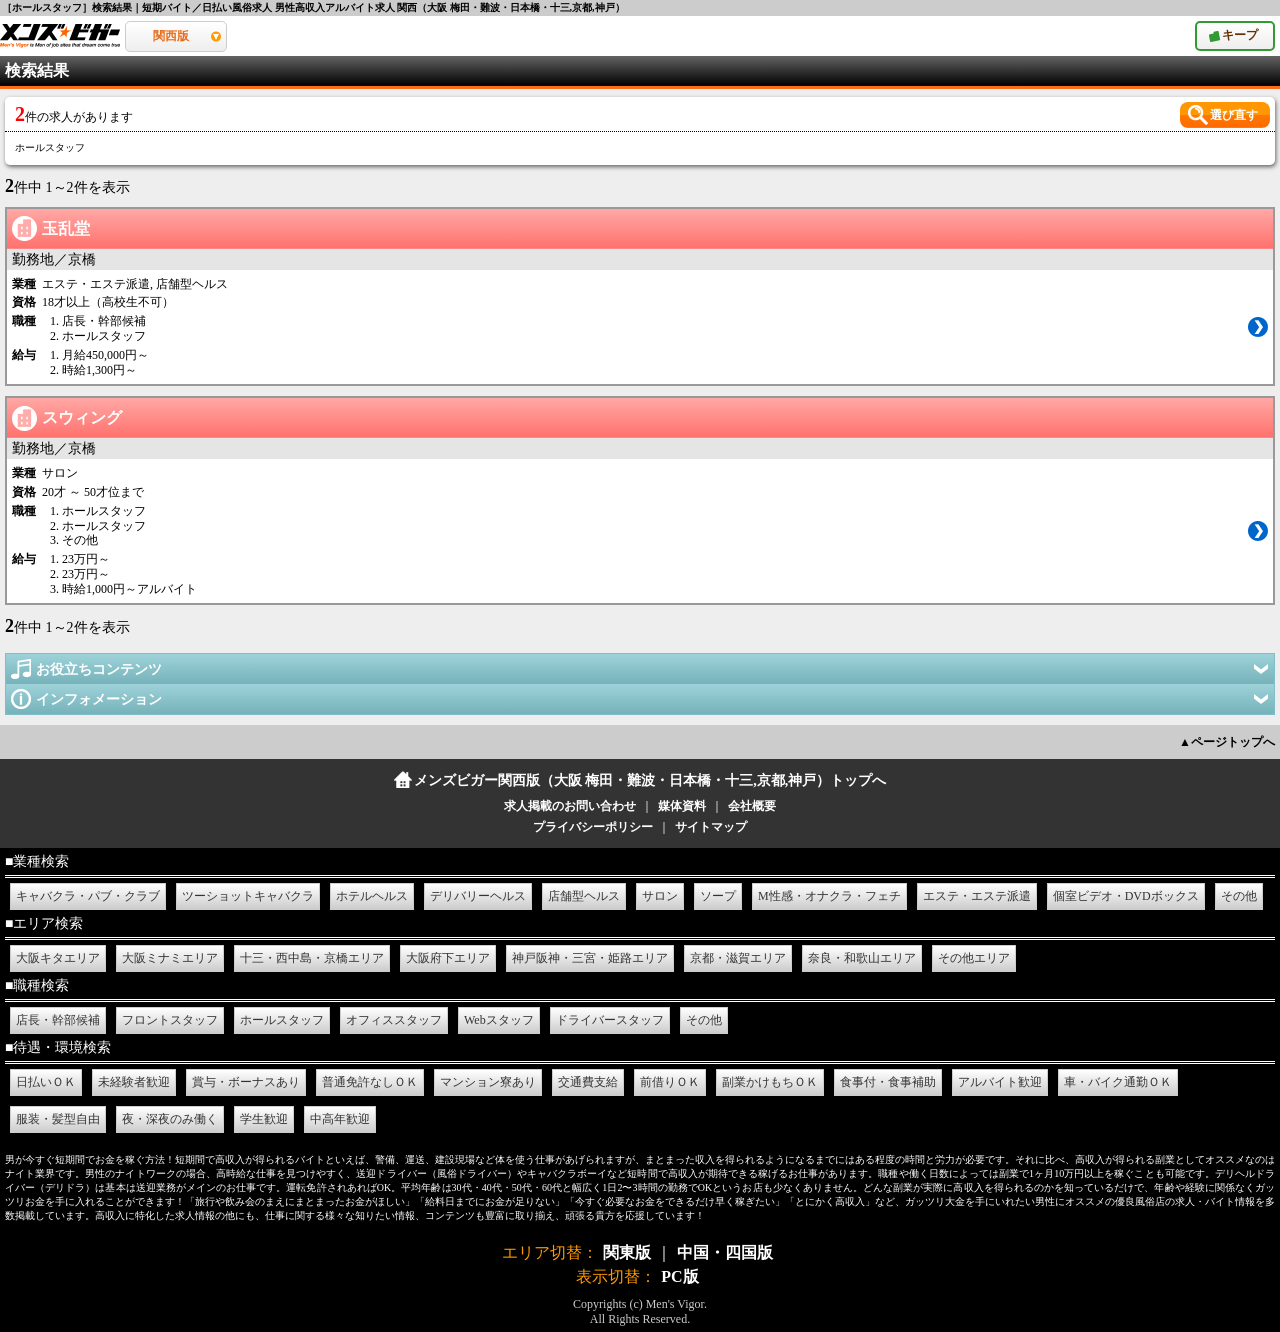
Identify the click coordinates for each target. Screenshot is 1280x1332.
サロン (660, 896)
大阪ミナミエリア (170, 958)
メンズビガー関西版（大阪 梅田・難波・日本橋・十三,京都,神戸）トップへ (650, 780)
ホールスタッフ (282, 1020)
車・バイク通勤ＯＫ (1118, 1082)
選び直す (1234, 115)
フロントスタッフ (170, 1020)
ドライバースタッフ (610, 1020)
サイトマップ (711, 827)
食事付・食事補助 (888, 1082)
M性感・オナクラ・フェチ (829, 896)
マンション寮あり (488, 1082)
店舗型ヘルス (584, 896)
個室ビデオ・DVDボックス (1126, 896)
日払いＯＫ (46, 1082)
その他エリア (974, 958)
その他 (1239, 896)
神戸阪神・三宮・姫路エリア (590, 958)
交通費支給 (588, 1082)
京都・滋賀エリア (738, 958)
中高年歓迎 (340, 1119)
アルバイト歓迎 (1000, 1082)
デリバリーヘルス (478, 896)
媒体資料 (682, 806)
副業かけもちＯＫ (770, 1082)
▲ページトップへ (1227, 742)
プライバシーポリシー (593, 827)
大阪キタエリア (58, 958)
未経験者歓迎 (134, 1082)
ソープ (718, 896)
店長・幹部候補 (58, 1020)
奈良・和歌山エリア (862, 958)
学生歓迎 (264, 1119)
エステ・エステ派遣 (977, 896)
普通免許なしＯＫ (370, 1082)
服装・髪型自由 (58, 1119)
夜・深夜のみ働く (170, 1119)
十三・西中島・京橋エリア (312, 958)
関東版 (627, 1252)
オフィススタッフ (394, 1020)
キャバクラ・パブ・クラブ (88, 896)
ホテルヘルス (372, 896)
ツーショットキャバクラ (248, 896)
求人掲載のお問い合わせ (570, 806)
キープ (1248, 31)
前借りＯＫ (670, 1082)
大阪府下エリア (448, 958)
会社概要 (752, 806)
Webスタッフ (499, 1020)
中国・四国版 (725, 1252)
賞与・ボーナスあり (246, 1082)
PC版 (679, 1276)
